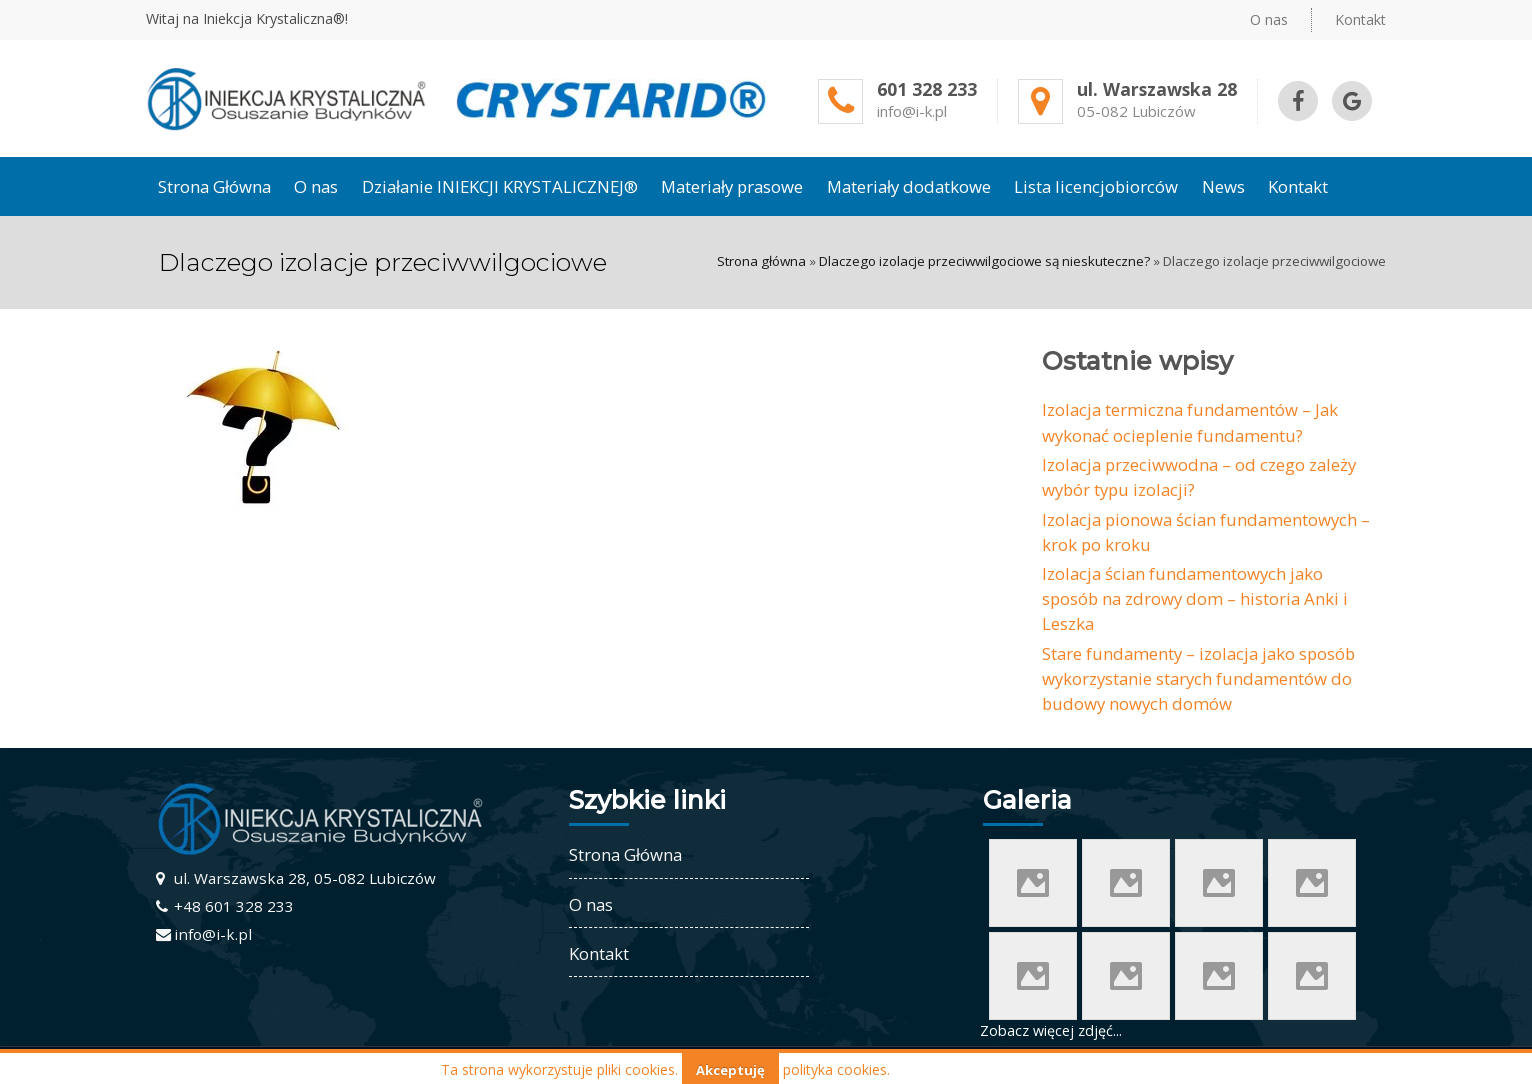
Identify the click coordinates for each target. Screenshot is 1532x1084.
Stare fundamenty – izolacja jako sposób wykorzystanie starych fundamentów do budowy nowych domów (1198, 678)
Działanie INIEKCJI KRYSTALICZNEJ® (500, 186)
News (1223, 186)
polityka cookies (835, 1069)
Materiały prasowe (732, 186)
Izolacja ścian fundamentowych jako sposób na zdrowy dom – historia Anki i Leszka (1195, 598)
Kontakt (1360, 19)
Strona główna (761, 261)
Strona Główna (214, 186)
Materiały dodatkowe (909, 186)
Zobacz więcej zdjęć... (1051, 1030)
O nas (1269, 19)
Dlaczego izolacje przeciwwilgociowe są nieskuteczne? (984, 261)
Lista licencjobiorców (1096, 186)
